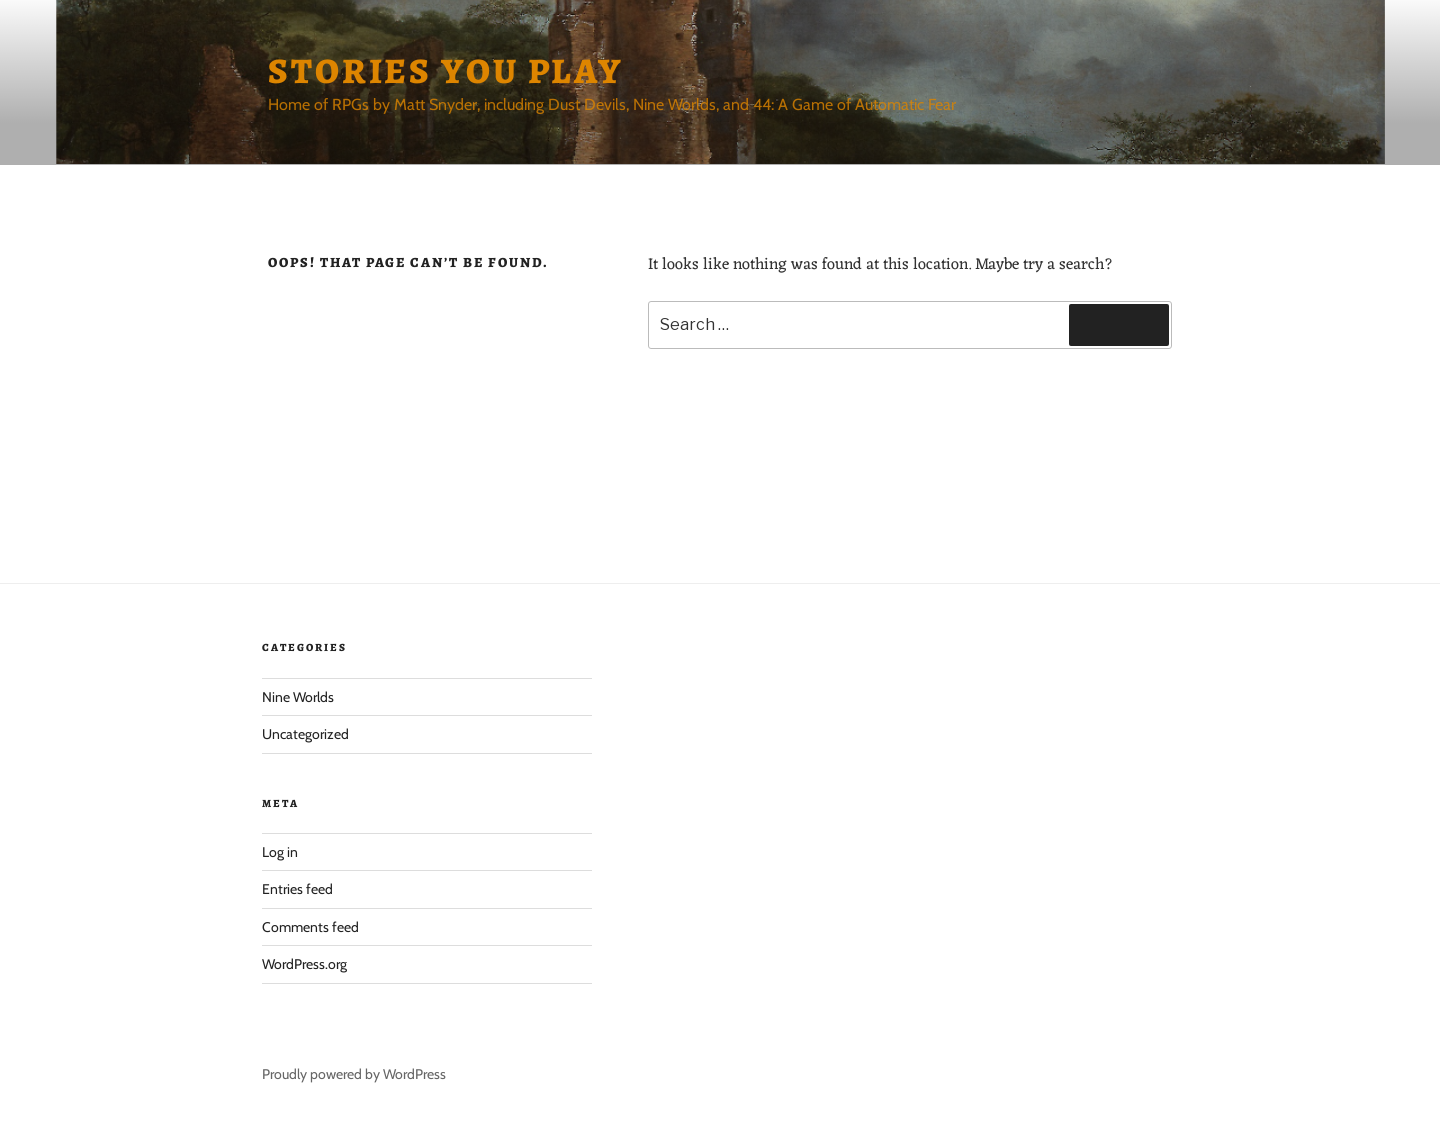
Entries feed (297, 889)
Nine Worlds (298, 697)
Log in (280, 852)
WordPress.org (304, 964)
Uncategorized (305, 734)
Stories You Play (446, 70)
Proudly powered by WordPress (354, 1074)
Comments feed (310, 927)
